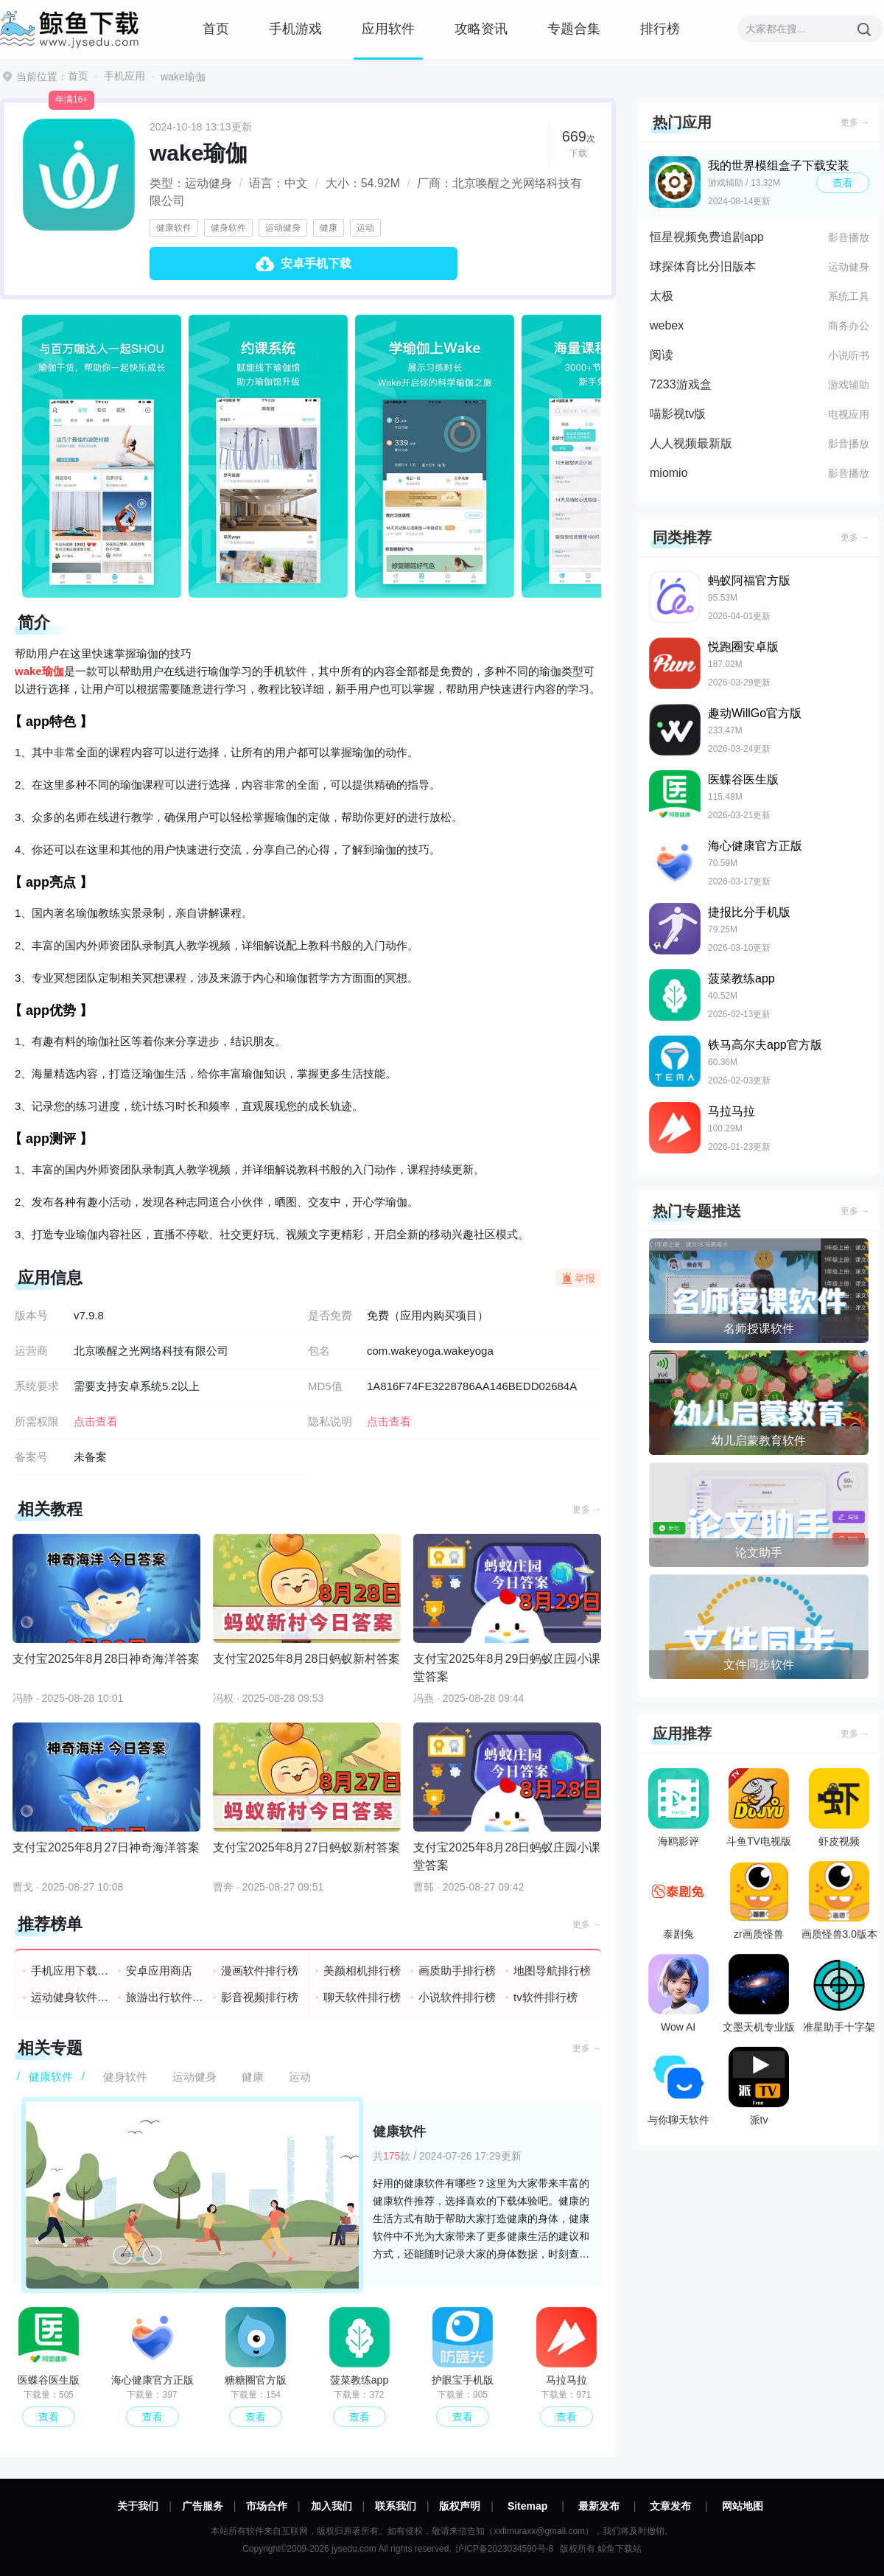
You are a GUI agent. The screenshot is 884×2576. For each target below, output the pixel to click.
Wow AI (678, 1993)
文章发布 (670, 2506)
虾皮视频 (839, 1807)
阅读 (661, 355)
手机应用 (124, 76)
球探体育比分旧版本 (703, 266)
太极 (661, 296)
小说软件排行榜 (457, 1997)
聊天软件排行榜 (362, 1997)
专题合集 (573, 28)
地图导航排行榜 (552, 1970)
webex (667, 325)
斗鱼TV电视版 (758, 1807)
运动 (365, 228)
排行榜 (660, 28)
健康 (328, 228)
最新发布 (599, 2506)
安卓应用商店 (159, 1970)
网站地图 (742, 2506)
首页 (216, 28)
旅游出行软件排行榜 (165, 1997)
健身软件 (228, 228)
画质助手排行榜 (457, 1970)
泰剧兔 (678, 1900)
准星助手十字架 (839, 1993)
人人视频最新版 (691, 443)
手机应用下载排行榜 (70, 1970)
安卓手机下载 (316, 263)
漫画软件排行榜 (259, 1970)
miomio (669, 473)
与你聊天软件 (678, 2086)
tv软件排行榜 (545, 1997)
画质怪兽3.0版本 (839, 1900)
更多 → (586, 1509)
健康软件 (174, 228)
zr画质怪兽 (759, 1900)
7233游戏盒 (681, 384)
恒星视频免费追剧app (707, 237)
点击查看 (389, 1421)
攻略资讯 (481, 28)
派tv (759, 2086)
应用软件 (388, 28)
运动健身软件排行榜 (70, 1997)
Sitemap (527, 2506)
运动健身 (283, 228)
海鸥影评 (678, 1807)
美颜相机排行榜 (362, 1970)
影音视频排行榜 (259, 1997)
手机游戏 (295, 28)
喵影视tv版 (678, 414)
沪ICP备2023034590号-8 (504, 2549)
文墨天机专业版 (759, 1993)
